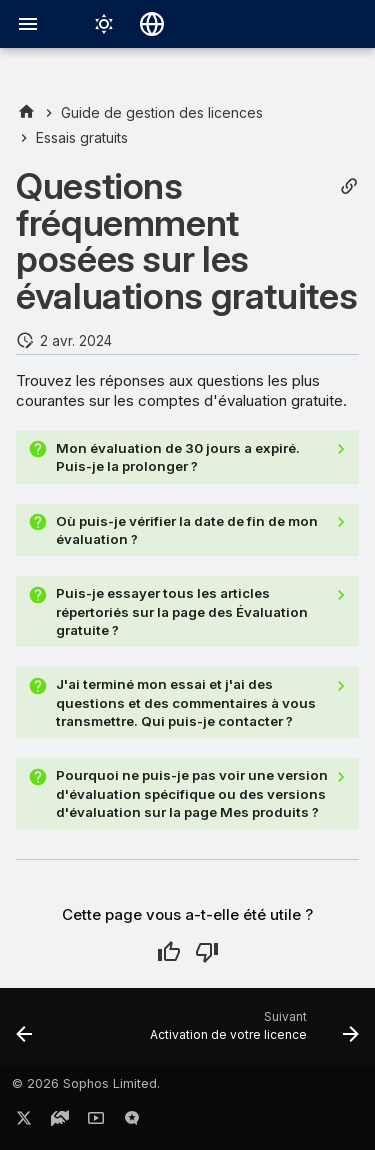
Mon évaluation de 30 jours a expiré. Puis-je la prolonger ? (178, 457)
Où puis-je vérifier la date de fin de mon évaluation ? (187, 530)
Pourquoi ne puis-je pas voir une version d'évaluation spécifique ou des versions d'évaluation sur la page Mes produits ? (192, 793)
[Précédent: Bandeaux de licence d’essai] (24, 1033)
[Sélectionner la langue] (152, 24)
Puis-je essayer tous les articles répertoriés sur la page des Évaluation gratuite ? (182, 611)
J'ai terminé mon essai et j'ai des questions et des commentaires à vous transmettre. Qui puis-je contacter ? (186, 702)
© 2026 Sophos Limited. (86, 1083)
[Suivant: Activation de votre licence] (252, 1033)
